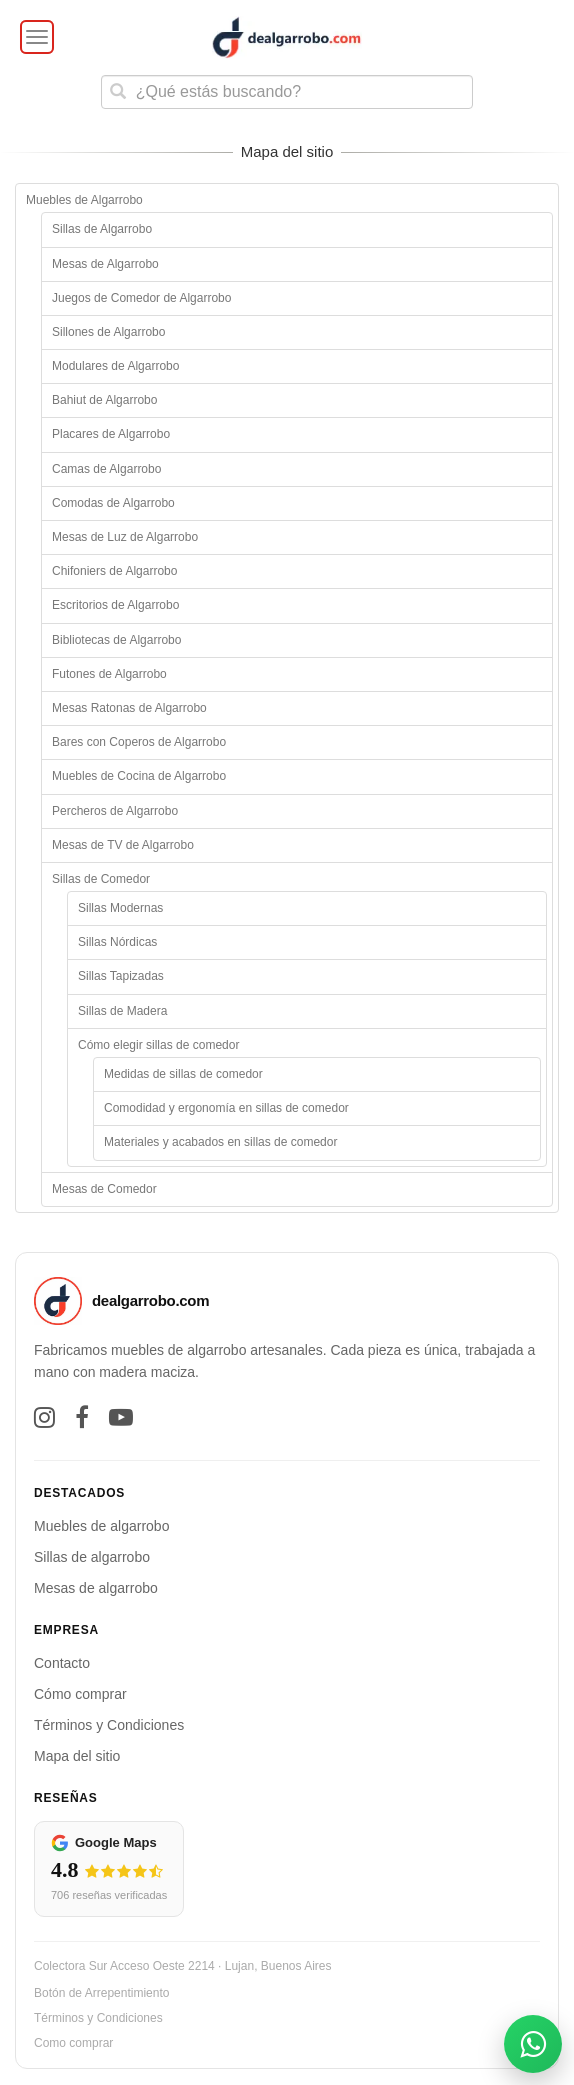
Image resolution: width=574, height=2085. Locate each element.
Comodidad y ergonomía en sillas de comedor (226, 1108)
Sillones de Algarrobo (108, 332)
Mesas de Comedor (104, 1189)
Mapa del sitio (77, 1756)
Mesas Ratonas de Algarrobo (129, 708)
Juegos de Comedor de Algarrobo (141, 298)
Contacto (62, 1663)
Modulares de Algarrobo (115, 366)
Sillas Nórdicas (117, 942)
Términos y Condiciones (109, 1725)
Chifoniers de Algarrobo (114, 571)
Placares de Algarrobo (111, 434)
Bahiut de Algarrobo (104, 400)
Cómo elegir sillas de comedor (158, 1045)
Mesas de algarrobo (96, 1588)
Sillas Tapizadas (121, 976)
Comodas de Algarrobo (113, 503)
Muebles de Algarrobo (84, 200)
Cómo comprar (80, 1694)
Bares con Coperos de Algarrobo (139, 742)
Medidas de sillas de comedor (183, 1074)
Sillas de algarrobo (92, 1557)
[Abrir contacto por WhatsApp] (533, 2044)
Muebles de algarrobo (101, 1526)
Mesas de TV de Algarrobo (123, 845)
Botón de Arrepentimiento (101, 1993)
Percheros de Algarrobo (115, 811)
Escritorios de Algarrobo (115, 605)
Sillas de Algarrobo (102, 229)
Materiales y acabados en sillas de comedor (220, 1142)
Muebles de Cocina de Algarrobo (139, 776)
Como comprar (73, 2043)
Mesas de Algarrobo (105, 264)
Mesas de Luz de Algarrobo (125, 537)
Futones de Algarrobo (109, 674)
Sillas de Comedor (101, 879)
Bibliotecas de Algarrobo (116, 640)
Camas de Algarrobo (106, 469)
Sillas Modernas (120, 908)
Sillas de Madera (122, 1011)
